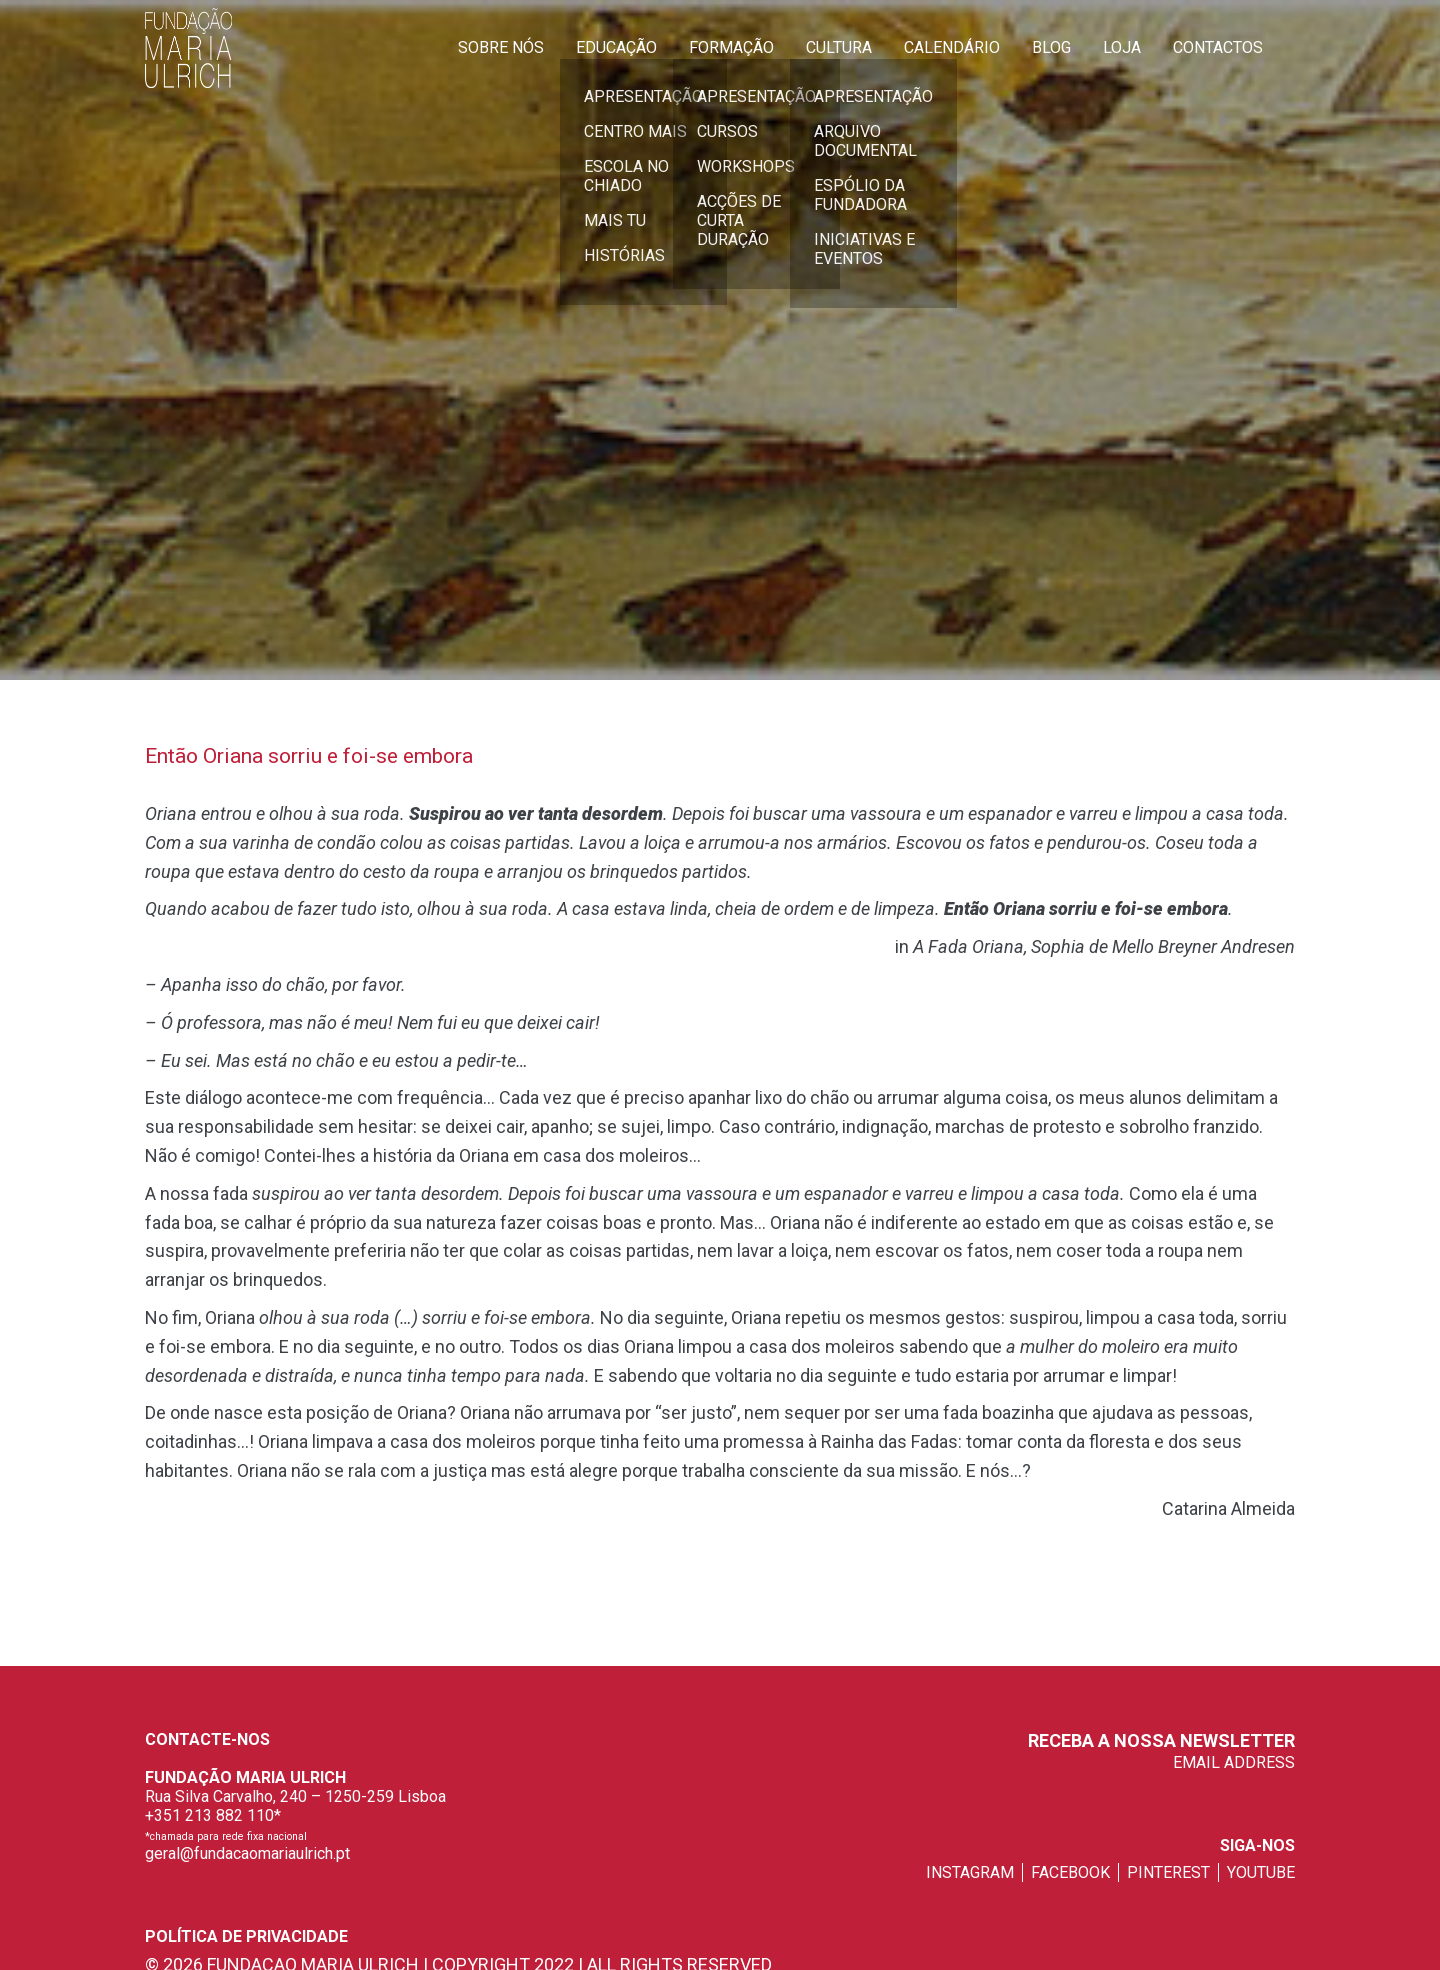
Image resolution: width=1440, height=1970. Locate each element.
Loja (1122, 47)
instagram (970, 1872)
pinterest (1168, 1872)
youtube (1261, 1872)
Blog (1051, 47)
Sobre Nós (501, 47)
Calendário (952, 47)
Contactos (1218, 47)
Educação (616, 47)
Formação (731, 47)
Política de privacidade (246, 1936)
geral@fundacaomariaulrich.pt (247, 1853)
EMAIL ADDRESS (1234, 1762)
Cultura (839, 47)
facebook (1070, 1872)
